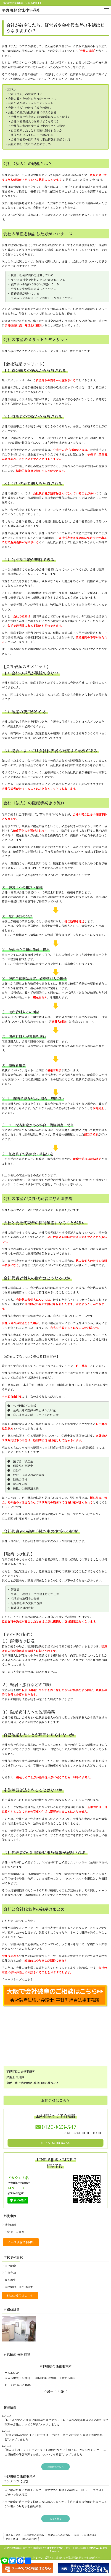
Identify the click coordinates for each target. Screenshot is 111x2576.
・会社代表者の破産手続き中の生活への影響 (35, 126)
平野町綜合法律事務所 (21, 10)
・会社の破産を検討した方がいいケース (30, 99)
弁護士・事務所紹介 (85, 2535)
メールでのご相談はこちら (55, 2142)
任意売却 (10, 2273)
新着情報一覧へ (55, 2466)
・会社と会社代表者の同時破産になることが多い (38, 117)
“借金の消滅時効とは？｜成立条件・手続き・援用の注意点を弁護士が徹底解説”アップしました (53, 2437)
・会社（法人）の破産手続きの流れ (28, 108)
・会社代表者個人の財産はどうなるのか (32, 121)
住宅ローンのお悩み (59, 2535)
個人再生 (10, 2280)
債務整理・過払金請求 (18, 2287)
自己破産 (10, 2266)
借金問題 (10, 2225)
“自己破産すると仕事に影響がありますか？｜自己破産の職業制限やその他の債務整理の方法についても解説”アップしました (56, 2422)
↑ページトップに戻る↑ (17, 1979)
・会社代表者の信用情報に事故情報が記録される (38, 139)
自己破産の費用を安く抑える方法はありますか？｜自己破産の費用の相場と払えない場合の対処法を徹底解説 (55, 2504)
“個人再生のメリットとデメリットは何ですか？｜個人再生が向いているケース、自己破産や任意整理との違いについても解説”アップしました (56, 2452)
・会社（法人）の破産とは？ (23, 94)
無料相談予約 (29, 2539)
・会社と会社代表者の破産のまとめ (28, 144)
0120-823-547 (59, 2127)
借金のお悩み (13, 2535)
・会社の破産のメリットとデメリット (29, 103)
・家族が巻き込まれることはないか (29, 135)
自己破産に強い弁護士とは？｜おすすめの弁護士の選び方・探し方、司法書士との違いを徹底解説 (55, 2492)
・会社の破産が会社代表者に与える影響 (30, 112)
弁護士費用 (12, 2539)
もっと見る (55, 2518)
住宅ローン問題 (14, 2232)
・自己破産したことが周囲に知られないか (33, 130)
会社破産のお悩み (34, 2535)
